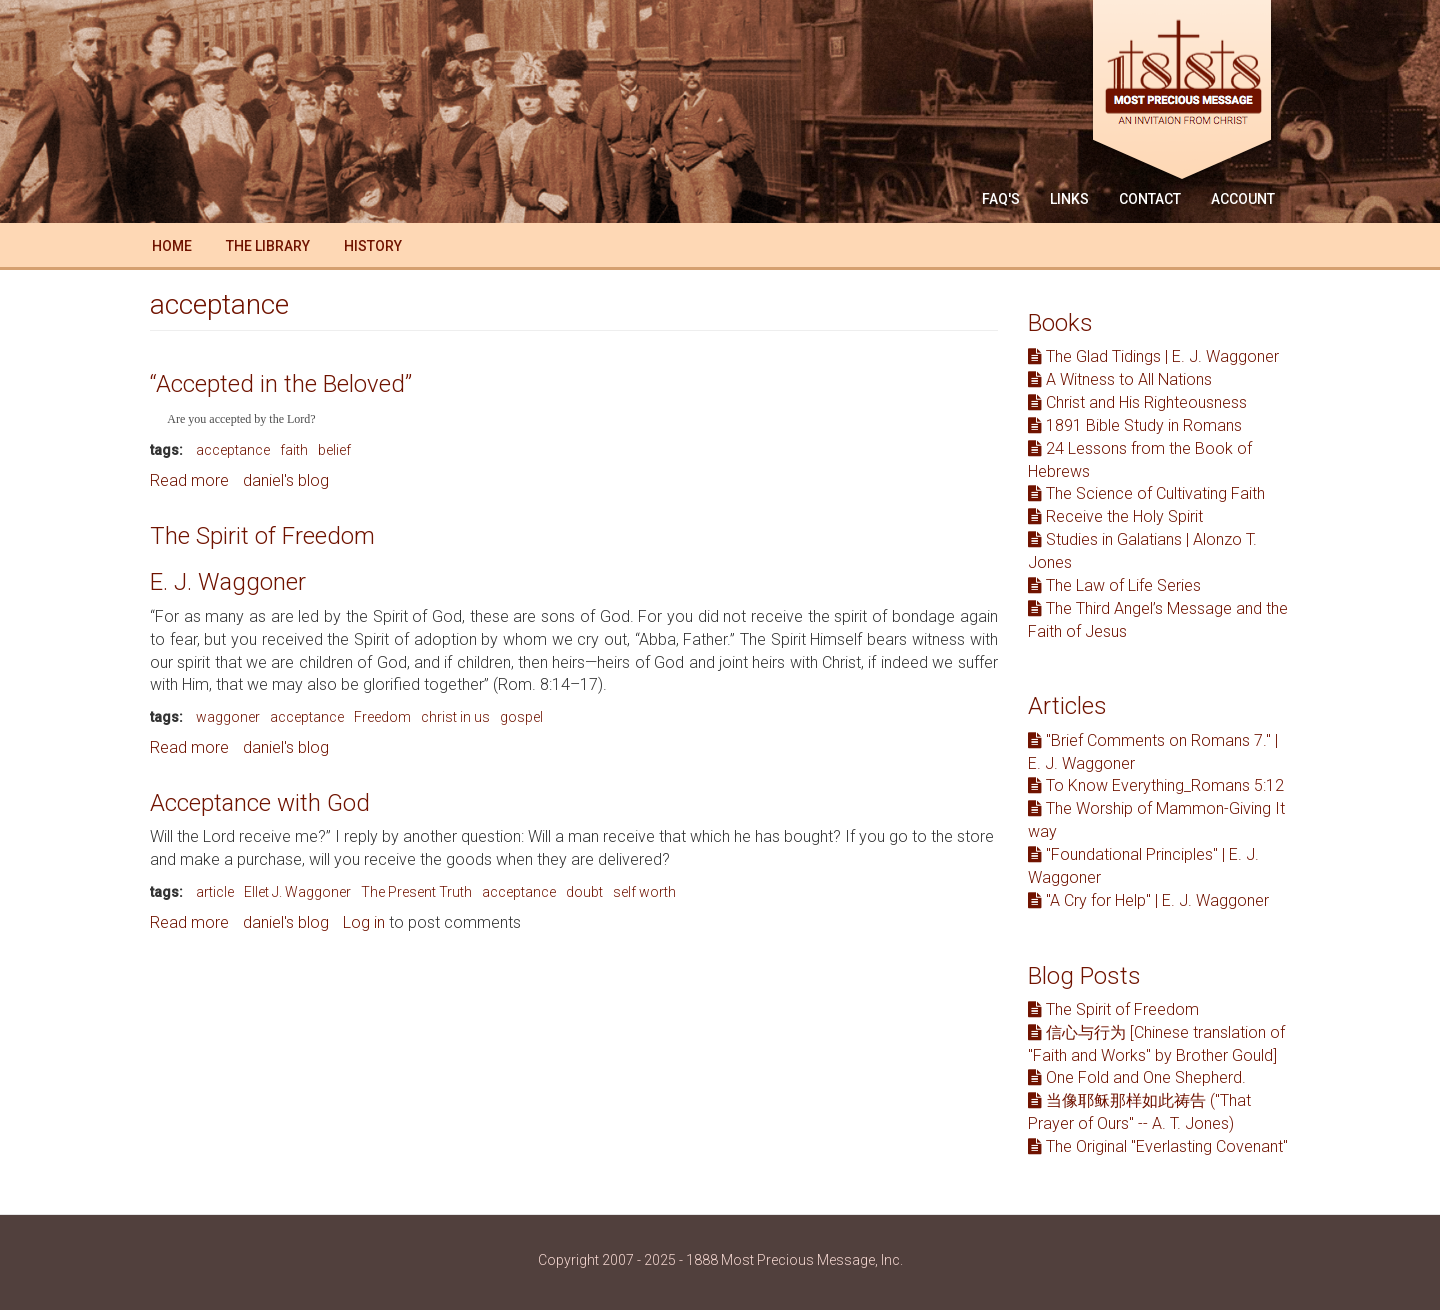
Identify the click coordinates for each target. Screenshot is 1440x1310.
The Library (268, 246)
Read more (189, 480)
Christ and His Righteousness (1137, 402)
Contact (1150, 199)
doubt (584, 892)
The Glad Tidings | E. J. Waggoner (1153, 356)
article (215, 892)
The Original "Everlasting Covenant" (1158, 1146)
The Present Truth (416, 892)
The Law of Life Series (1114, 585)
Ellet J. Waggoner (297, 892)
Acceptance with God (260, 803)
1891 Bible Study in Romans (1135, 425)
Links (1069, 199)
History (373, 246)
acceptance (233, 450)
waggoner (228, 717)
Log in (364, 922)
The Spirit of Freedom (262, 536)
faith (294, 450)
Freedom (382, 717)
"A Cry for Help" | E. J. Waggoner (1148, 900)
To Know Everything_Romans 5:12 (1156, 785)
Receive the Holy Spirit (1115, 516)
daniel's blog (286, 480)
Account (1243, 199)
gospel (521, 717)
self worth (644, 892)
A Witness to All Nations (1120, 379)
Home (172, 246)
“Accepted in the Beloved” (281, 384)
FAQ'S (1001, 199)
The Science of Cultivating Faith (1146, 493)
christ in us (455, 717)
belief (334, 450)
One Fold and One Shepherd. (1137, 1077)
